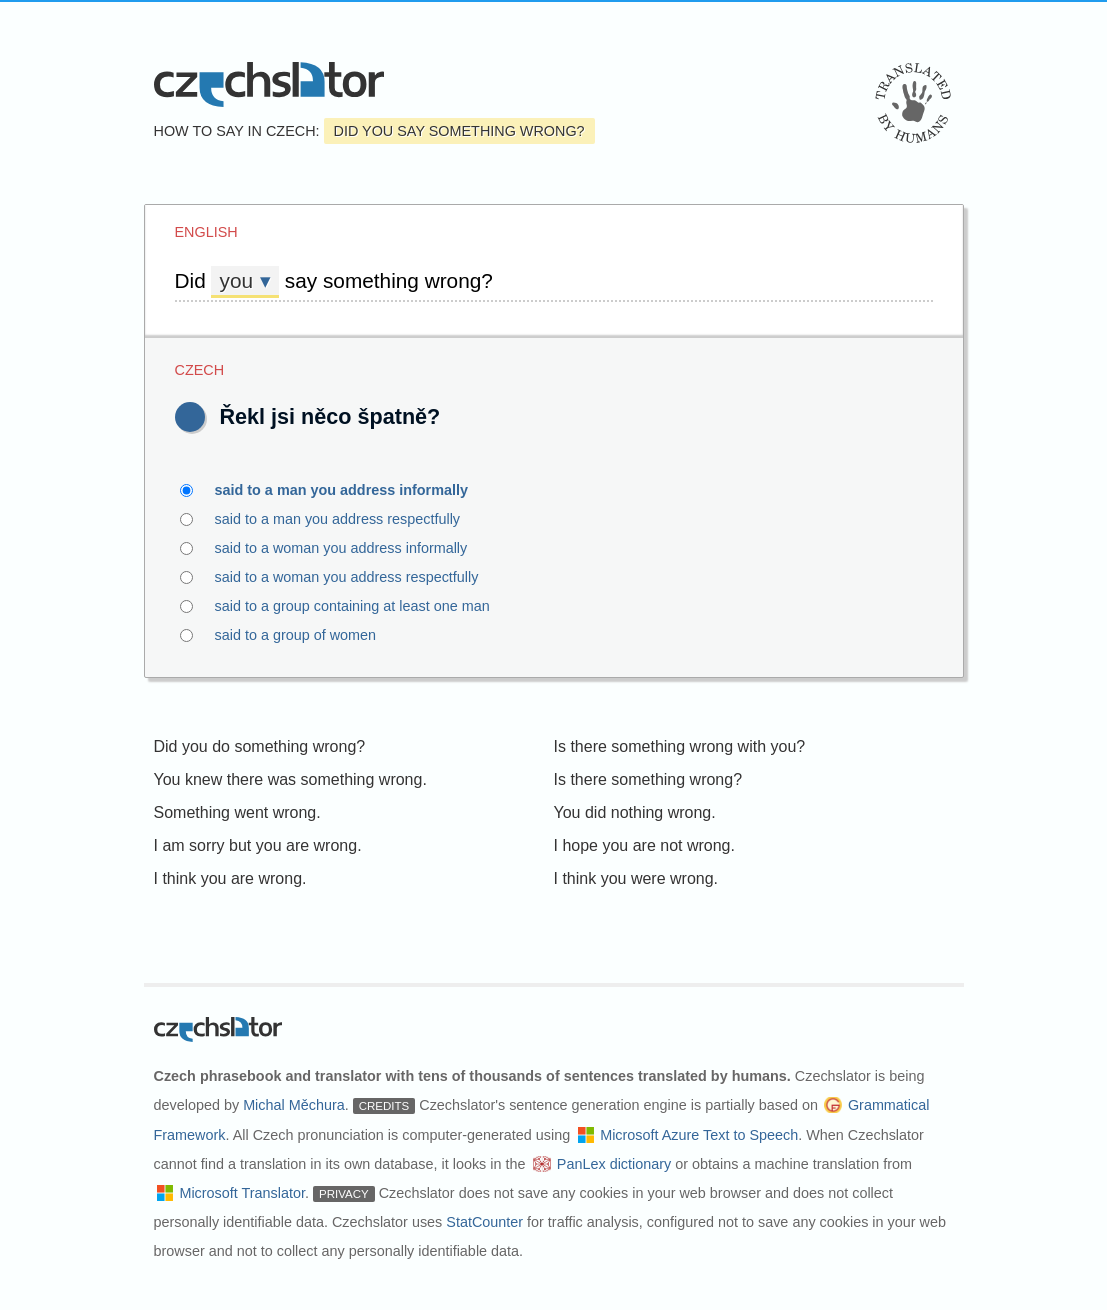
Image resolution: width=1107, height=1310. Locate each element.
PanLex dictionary (614, 1164)
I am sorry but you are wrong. (258, 845)
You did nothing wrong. (635, 812)
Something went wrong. (237, 812)
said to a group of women (307, 635)
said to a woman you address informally (353, 548)
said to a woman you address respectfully (358, 577)
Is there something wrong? (648, 779)
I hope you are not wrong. (644, 845)
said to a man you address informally (353, 490)
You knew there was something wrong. (290, 779)
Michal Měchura (294, 1105)
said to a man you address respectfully (349, 519)
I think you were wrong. (636, 878)
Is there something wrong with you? (680, 746)
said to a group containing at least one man (364, 606)
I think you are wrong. (230, 878)
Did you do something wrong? (260, 746)
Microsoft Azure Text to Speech (699, 1135)
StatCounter (484, 1222)
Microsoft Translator (242, 1193)
